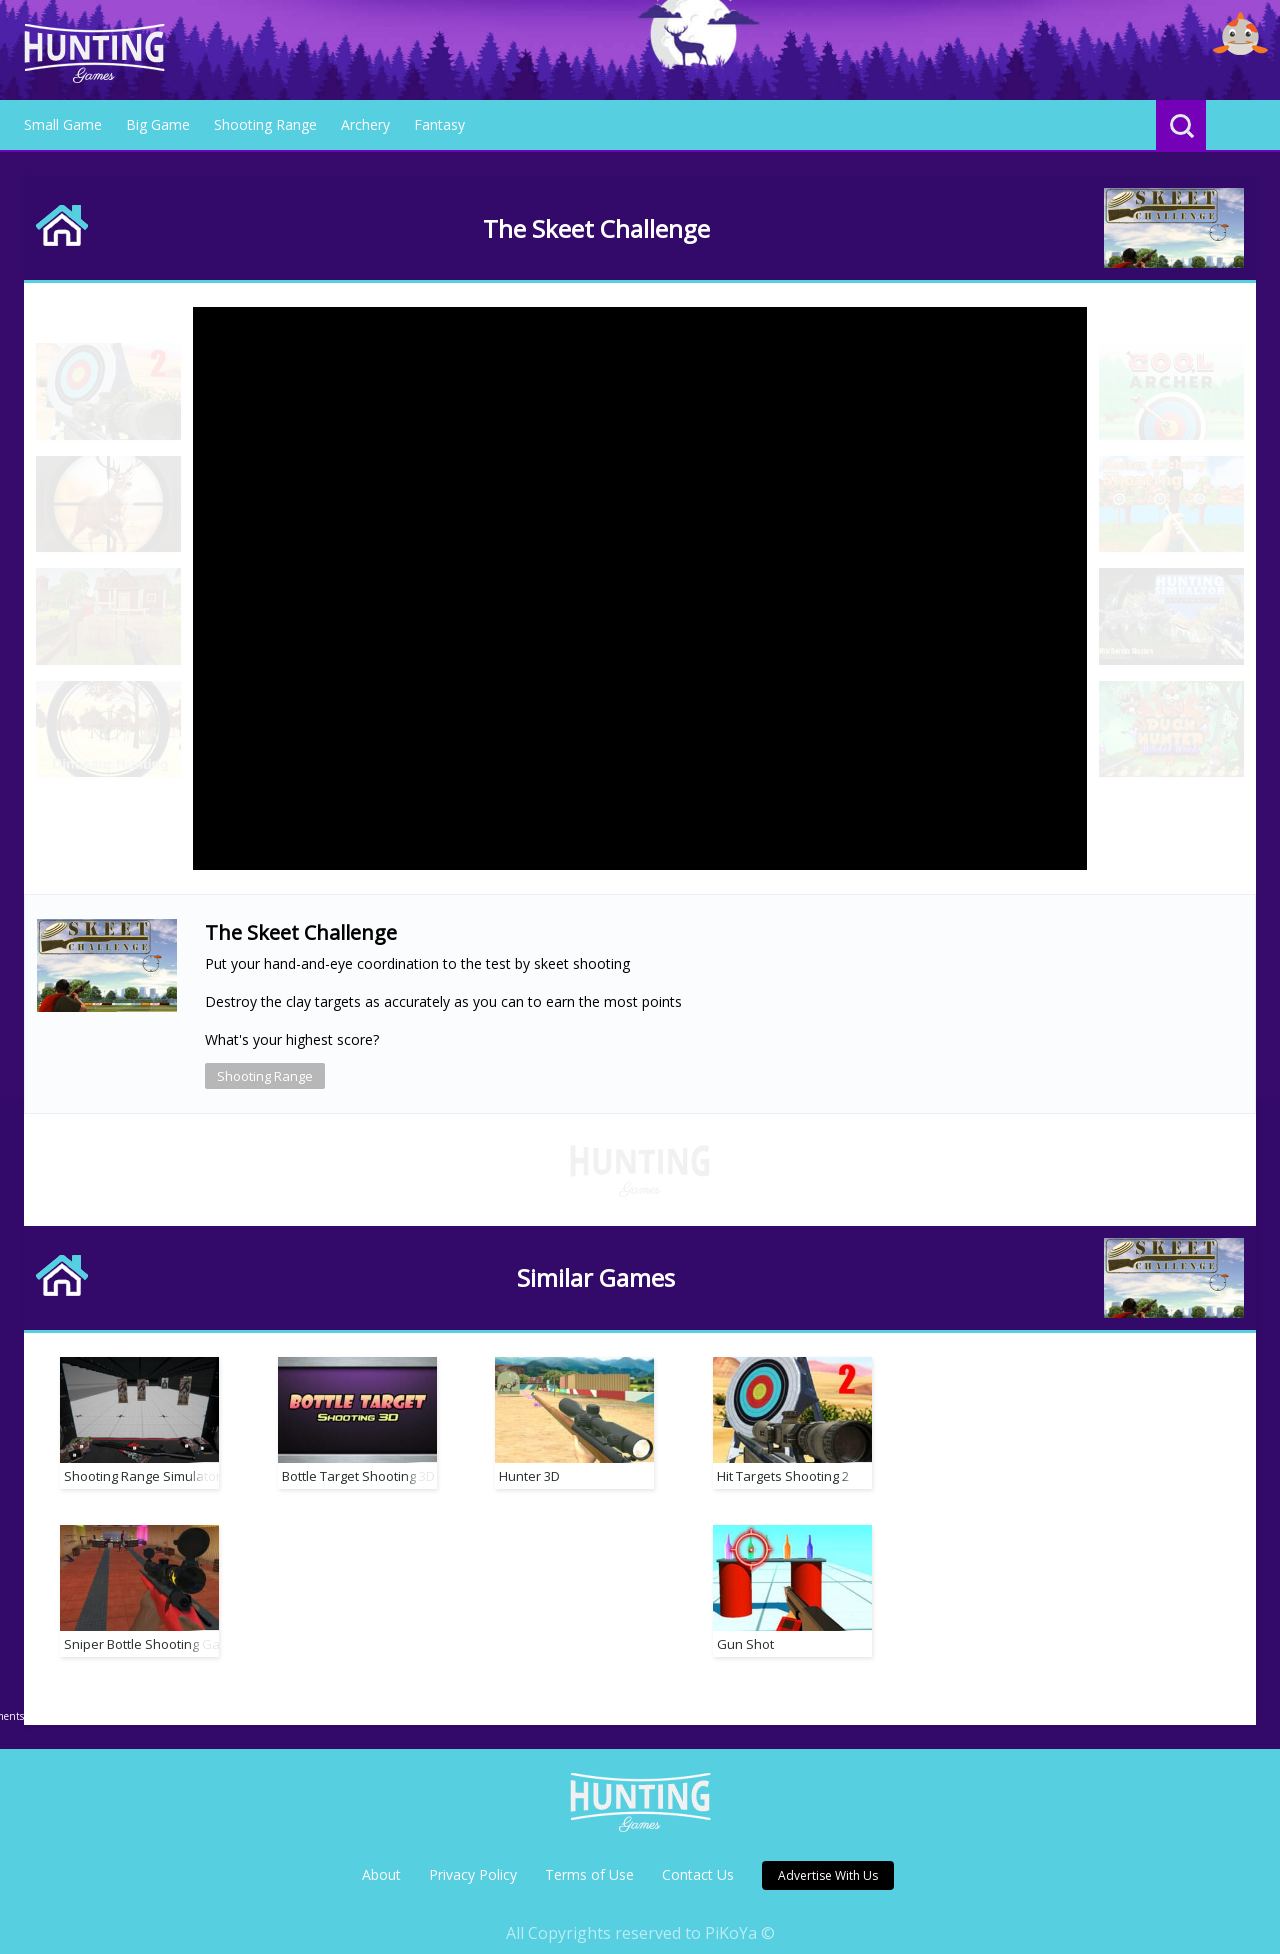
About (381, 1848)
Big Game (158, 124)
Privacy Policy (473, 1848)
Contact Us (698, 1848)
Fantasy (439, 124)
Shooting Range (265, 124)
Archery (365, 124)
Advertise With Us (828, 1849)
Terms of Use (589, 1848)
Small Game (63, 124)
